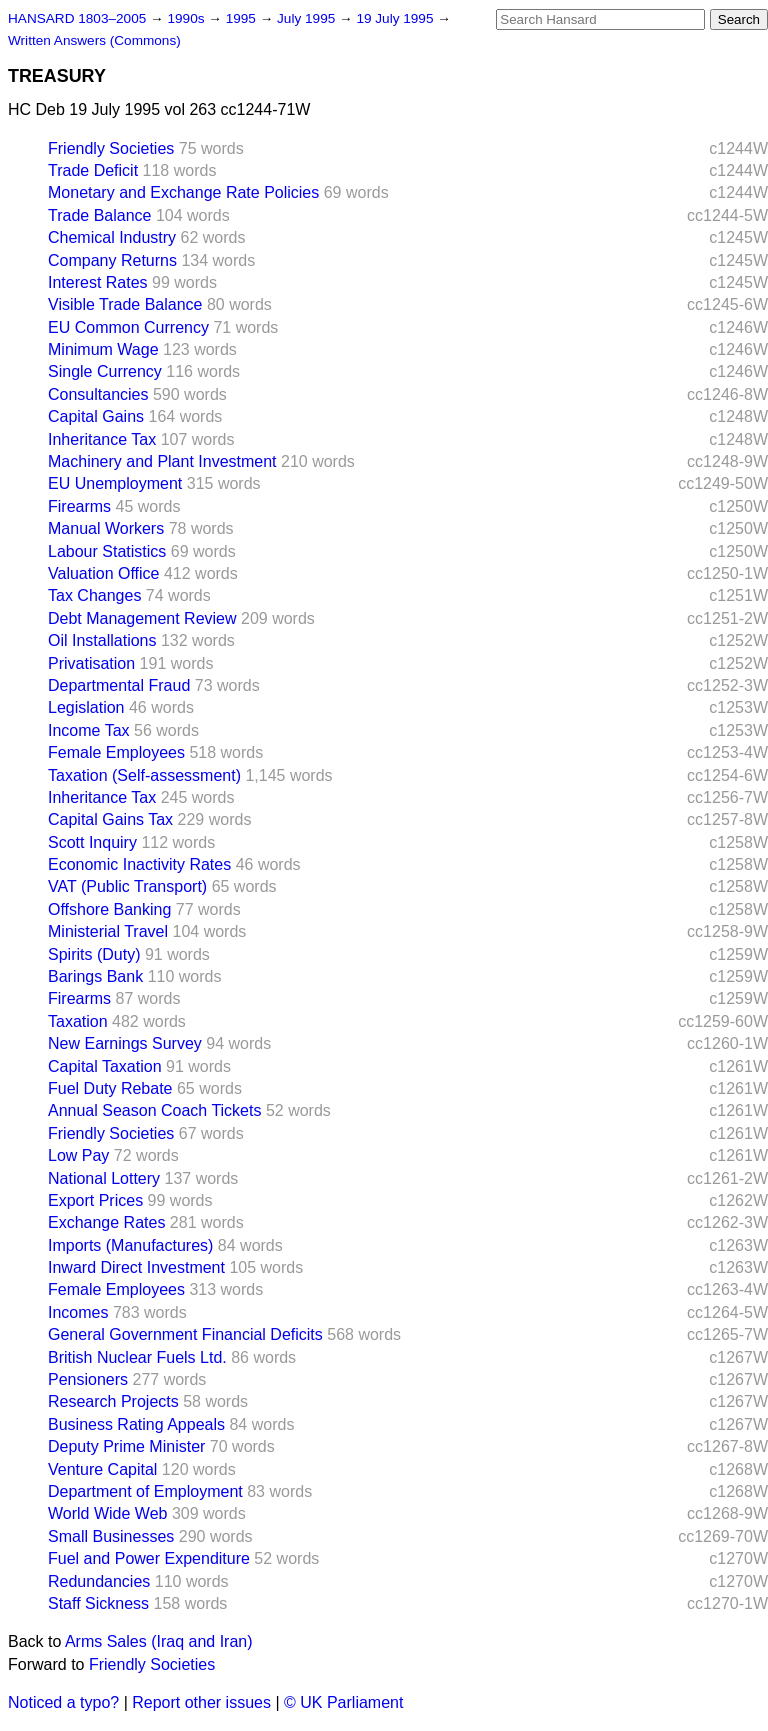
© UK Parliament (343, 1702)
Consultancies (98, 394)
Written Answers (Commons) (94, 40)
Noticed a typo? (63, 1702)
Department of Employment (145, 1491)
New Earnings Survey (125, 1043)
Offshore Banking (109, 909)
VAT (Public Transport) (127, 886)
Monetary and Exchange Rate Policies (183, 192)
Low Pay (78, 1155)
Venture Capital (102, 1469)
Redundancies (99, 1581)
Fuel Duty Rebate (110, 1088)
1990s (187, 18)
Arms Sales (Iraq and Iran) (159, 1641)
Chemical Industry (112, 237)
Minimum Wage (103, 349)
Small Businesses (111, 1536)
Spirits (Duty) (94, 954)
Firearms (79, 506)
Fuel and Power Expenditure (149, 1558)
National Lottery (104, 1178)
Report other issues (201, 1702)
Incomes (78, 1312)
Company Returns (112, 260)
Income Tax (89, 730)
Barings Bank (95, 976)
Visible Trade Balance (125, 304)
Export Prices (95, 1200)
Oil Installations (102, 640)
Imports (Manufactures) (130, 1245)
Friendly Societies (111, 148)
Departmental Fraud (119, 685)
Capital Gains (96, 416)
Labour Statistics (107, 551)
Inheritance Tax (102, 439)
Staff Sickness (98, 1603)
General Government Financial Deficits (185, 1334)
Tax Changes (94, 595)
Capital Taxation (105, 1066)
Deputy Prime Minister (126, 1446)
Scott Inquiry (92, 842)
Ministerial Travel (108, 931)
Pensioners (88, 1379)
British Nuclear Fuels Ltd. (137, 1357)
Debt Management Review (142, 618)
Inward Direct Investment (136, 1267)
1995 (243, 18)
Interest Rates (98, 282)
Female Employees (116, 752)
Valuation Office (103, 573)
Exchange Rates (106, 1222)
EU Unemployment (115, 483)
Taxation (78, 1021)
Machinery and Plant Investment (162, 461)
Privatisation (91, 663)
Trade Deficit (93, 170)
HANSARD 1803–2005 (77, 18)
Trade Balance (99, 215)
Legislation (86, 707)
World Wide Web (107, 1513)
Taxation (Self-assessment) (144, 775)
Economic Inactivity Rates (139, 864)
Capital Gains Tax (110, 819)
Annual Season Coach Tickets (154, 1110)
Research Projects (113, 1401)
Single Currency (105, 371)
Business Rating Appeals (136, 1424)
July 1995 (308, 18)
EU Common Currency (128, 327)
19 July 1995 (396, 18)
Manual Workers (106, 528)
